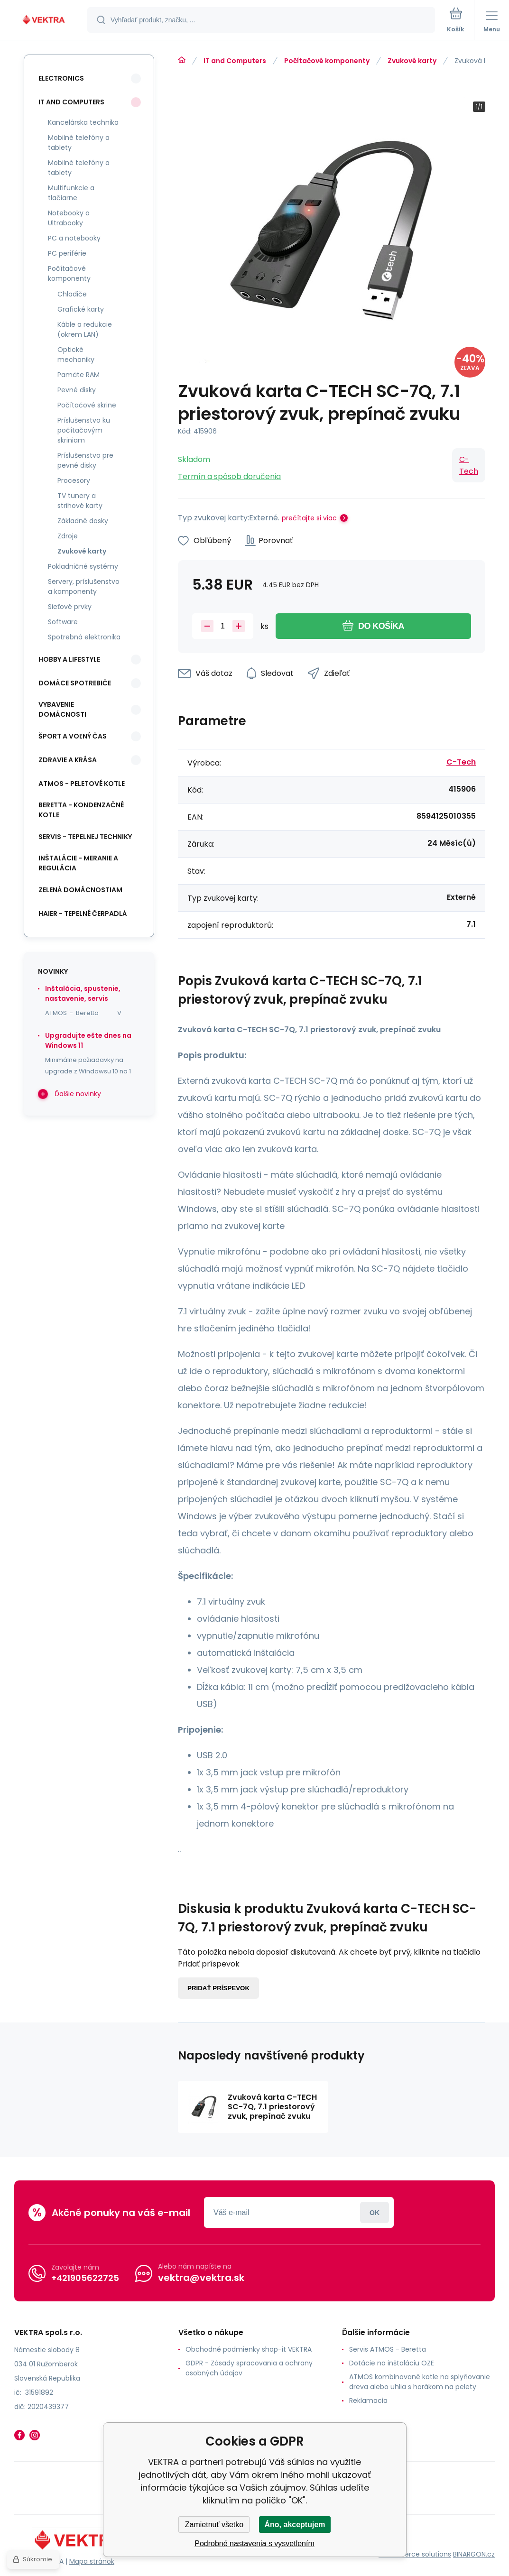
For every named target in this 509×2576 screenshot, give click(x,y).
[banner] (44, 20)
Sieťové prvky (70, 606)
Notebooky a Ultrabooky (69, 218)
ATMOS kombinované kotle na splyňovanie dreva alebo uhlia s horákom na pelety (419, 2381)
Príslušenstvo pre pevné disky (85, 460)
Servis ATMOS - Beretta (387, 2349)
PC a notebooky (74, 238)
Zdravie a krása (67, 760)
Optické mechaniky (75, 354)
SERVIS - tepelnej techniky (85, 836)
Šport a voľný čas (72, 736)
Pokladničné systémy (83, 566)
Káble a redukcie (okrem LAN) (84, 329)
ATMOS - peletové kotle (81, 783)
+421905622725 (85, 2278)
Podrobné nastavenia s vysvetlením (254, 2543)
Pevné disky (76, 390)
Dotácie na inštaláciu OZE (391, 2363)
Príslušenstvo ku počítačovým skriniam (83, 430)
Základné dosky (82, 521)
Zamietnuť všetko (214, 2525)
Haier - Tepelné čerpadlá (82, 913)
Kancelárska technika (83, 122)
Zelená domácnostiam (80, 890)
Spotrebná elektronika (84, 637)
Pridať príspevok (218, 1988)
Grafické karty (80, 309)
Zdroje (67, 536)
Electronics (61, 78)
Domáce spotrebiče (74, 683)
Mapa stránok (91, 2561)
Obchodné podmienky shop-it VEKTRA (248, 2349)
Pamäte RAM (78, 374)
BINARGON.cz (474, 2554)
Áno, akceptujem (294, 2525)
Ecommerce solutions (415, 2554)
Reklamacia (368, 2400)
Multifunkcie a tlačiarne (71, 193)
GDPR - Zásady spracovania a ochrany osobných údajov (249, 2368)
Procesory (73, 480)
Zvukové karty (412, 60)
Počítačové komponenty (327, 60)
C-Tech (468, 465)
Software (63, 622)
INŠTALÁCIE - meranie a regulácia (78, 863)
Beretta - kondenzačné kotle (81, 810)
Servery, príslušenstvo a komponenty (84, 586)
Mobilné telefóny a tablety (79, 142)
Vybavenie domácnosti (62, 709)
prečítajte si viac (309, 518)
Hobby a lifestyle (69, 659)
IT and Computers (235, 60)
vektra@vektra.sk (201, 2277)
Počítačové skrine (86, 405)
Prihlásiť (374, 2212)
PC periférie (67, 253)
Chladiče (72, 294)
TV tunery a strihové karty (79, 500)
